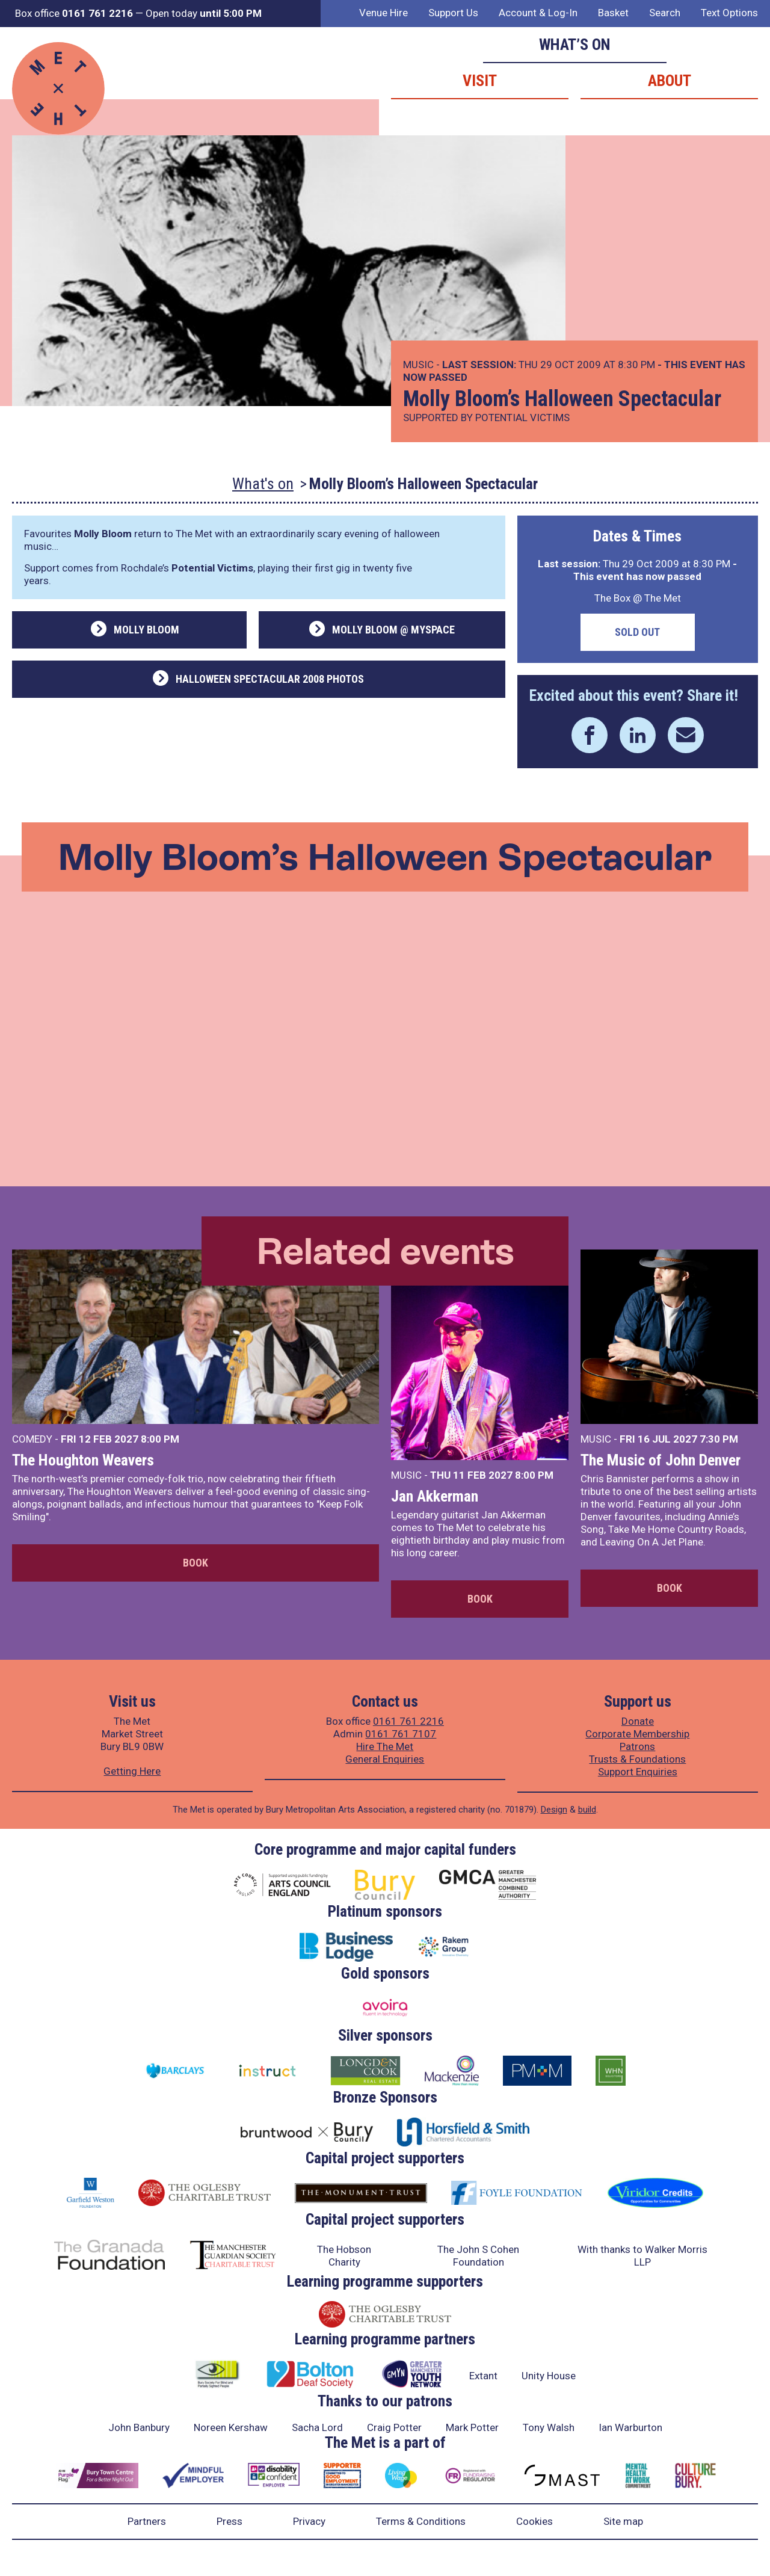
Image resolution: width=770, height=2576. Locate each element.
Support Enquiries (637, 1772)
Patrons (637, 1746)
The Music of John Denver (661, 1460)
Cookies (534, 2521)
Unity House (549, 2376)
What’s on (575, 44)
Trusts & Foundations (637, 1759)
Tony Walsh (548, 2427)
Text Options (729, 12)
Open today (204, 13)
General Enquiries (384, 1759)
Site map (623, 2521)
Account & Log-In (538, 12)
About (669, 81)
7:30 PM (719, 1439)
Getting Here (132, 1771)
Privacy (309, 2521)
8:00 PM (160, 1439)
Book (195, 1562)
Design (554, 1809)
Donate (637, 1721)
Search (664, 12)
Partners (147, 2521)
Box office (74, 13)
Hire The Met (384, 1746)
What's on (263, 484)
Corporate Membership (637, 1734)
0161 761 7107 (400, 1734)
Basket (613, 12)
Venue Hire (383, 12)
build (587, 1809)
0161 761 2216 (408, 1721)
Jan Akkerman (434, 1496)
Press (229, 2521)
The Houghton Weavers (83, 1460)
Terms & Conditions (421, 2521)
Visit (480, 81)
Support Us (453, 12)
